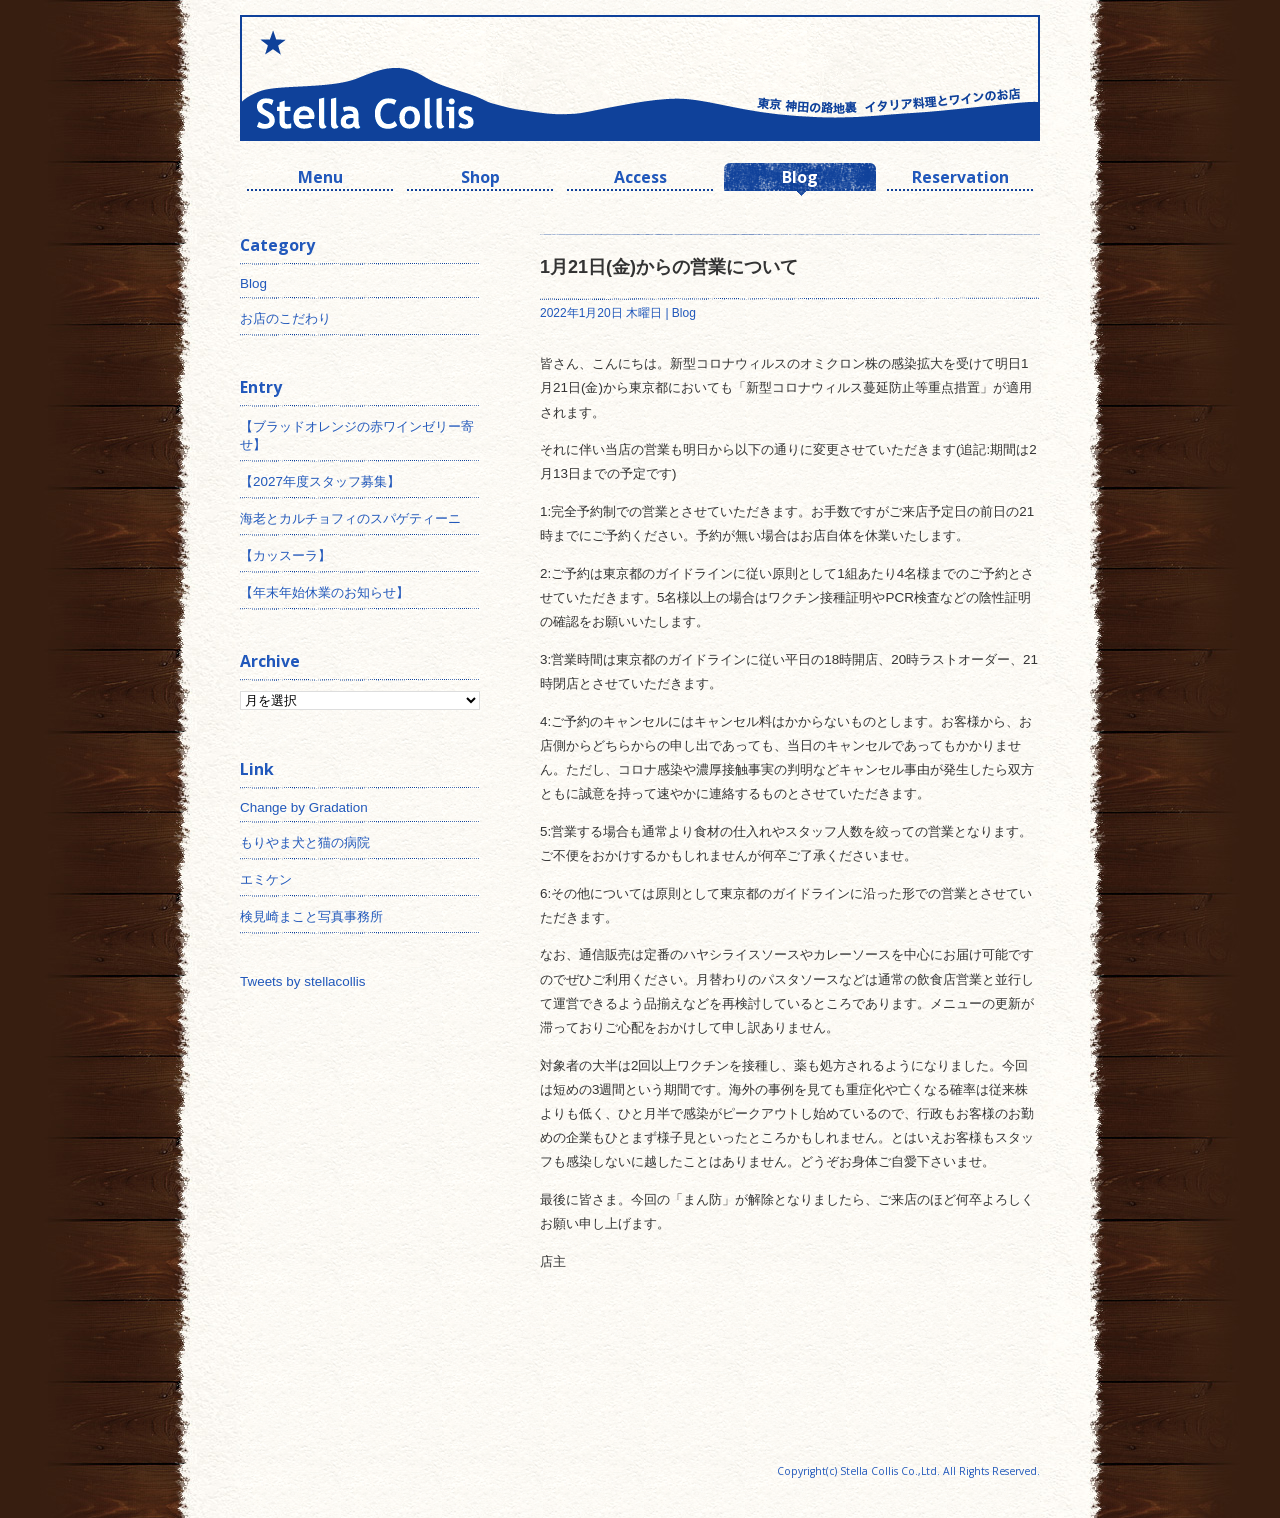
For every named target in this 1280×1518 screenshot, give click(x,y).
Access (640, 179)
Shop (480, 179)
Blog (800, 179)
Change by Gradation (304, 807)
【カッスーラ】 (285, 555)
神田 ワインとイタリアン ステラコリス (440, 78)
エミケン (266, 879)
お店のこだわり (285, 318)
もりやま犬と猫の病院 (305, 842)
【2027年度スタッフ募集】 (320, 481)
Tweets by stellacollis (302, 981)
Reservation (960, 179)
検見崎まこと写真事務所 (311, 916)
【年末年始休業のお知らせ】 (324, 592)
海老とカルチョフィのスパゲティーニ (350, 518)
